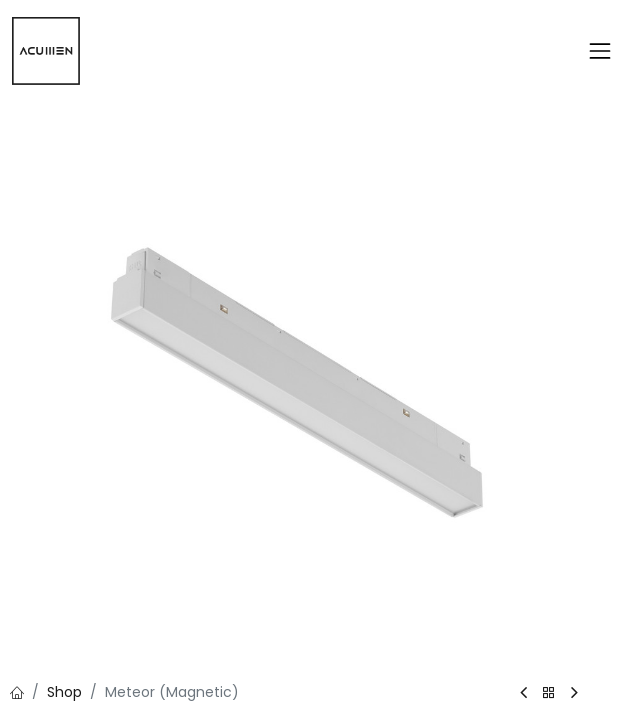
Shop (64, 692)
